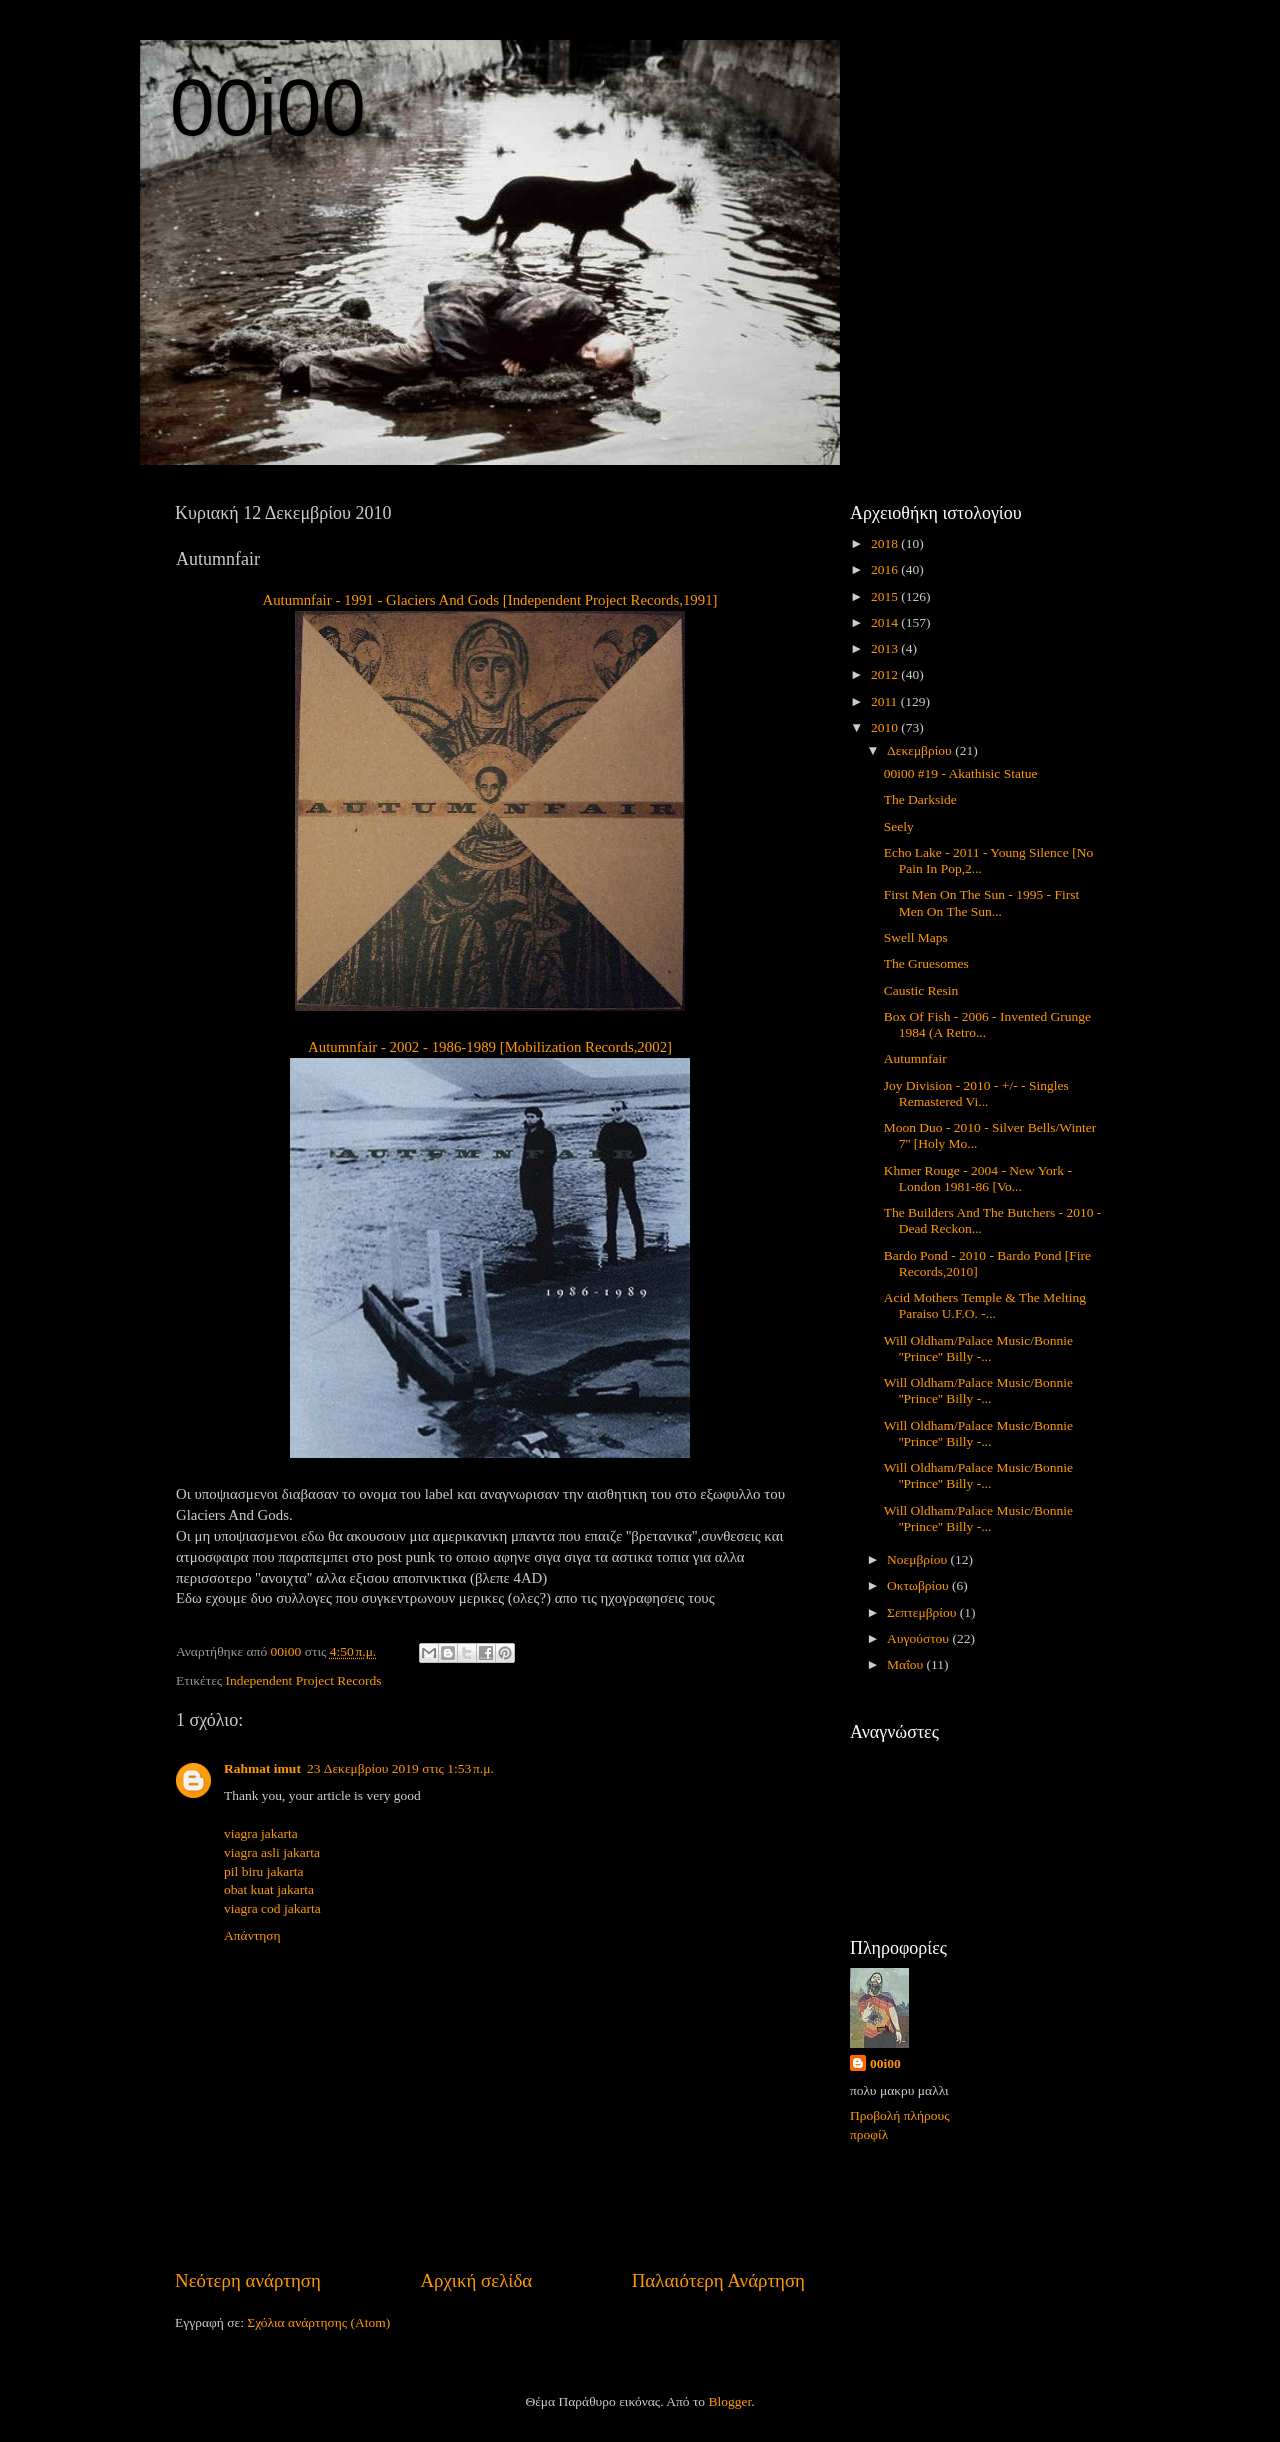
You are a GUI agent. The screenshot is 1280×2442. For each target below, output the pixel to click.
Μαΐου (907, 1664)
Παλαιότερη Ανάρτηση (718, 2280)
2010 (886, 727)
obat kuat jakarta (269, 1889)
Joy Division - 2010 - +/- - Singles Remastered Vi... (976, 1093)
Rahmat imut (262, 1768)
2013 (886, 648)
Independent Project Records (304, 1680)
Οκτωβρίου (919, 1585)
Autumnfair (915, 1058)
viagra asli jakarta (272, 1852)
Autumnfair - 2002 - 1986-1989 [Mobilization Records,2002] (490, 1047)
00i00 (268, 107)
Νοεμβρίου (918, 1559)
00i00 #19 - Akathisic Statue (961, 773)
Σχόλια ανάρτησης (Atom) (318, 2322)
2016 (886, 569)
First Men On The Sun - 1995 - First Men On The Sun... (982, 902)
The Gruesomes (926, 963)
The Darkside (920, 799)
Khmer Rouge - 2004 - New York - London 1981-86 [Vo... (978, 1178)
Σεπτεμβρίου (923, 1612)
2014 (886, 622)
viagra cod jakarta (272, 1908)
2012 (886, 674)
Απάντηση (252, 1935)
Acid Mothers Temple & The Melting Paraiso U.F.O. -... (985, 1305)
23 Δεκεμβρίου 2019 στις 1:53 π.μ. (400, 1768)
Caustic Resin (921, 990)
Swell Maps (916, 937)
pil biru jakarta (263, 1871)
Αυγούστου (919, 1638)
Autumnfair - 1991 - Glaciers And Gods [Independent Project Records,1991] (489, 600)
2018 (886, 543)
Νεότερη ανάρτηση (248, 2280)
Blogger (729, 2401)
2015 (886, 596)
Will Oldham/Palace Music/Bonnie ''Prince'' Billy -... (978, 1348)
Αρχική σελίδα (476, 2280)
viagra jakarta (261, 1833)
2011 (886, 701)
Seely (899, 826)
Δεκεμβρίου (921, 750)
